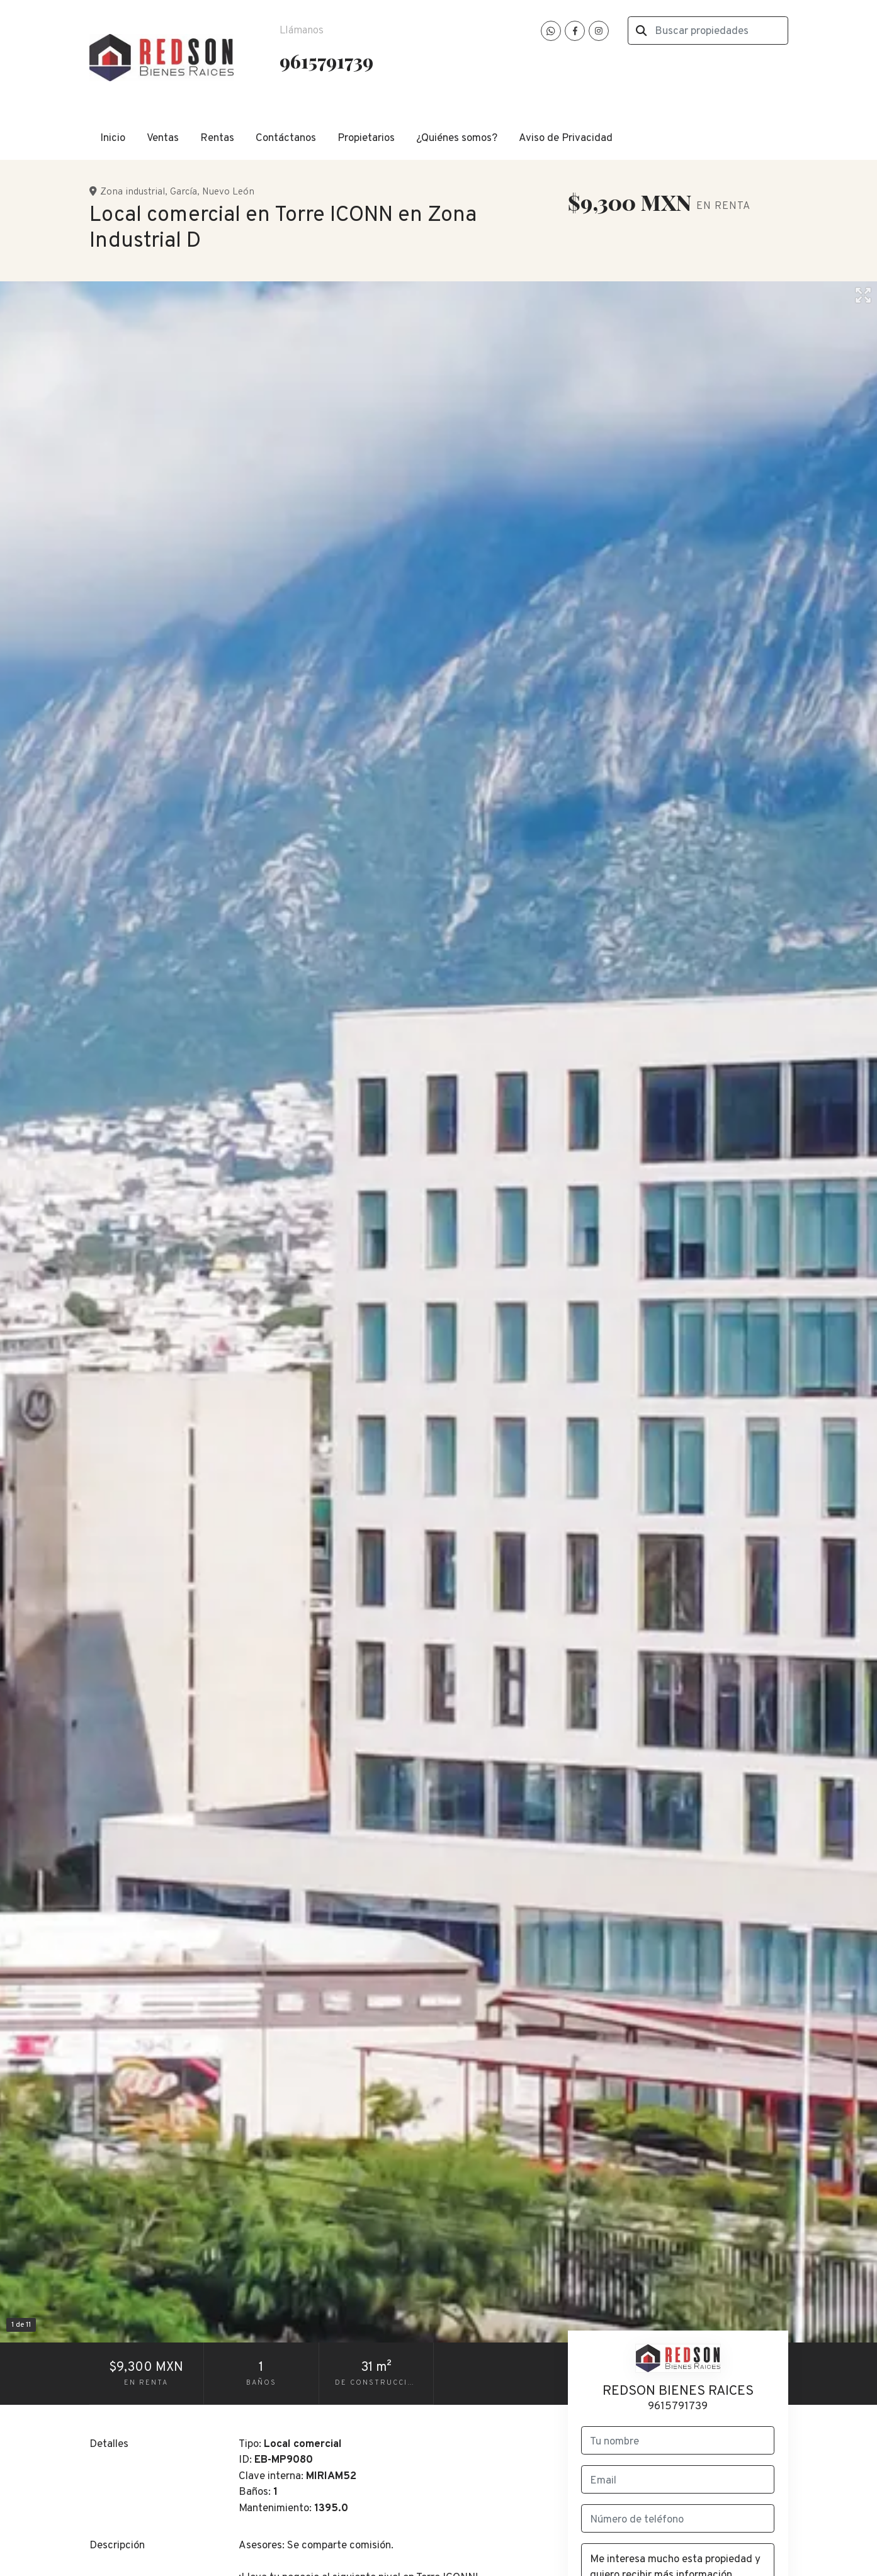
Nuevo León (228, 192)
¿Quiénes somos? (456, 138)
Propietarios (366, 138)
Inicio (112, 138)
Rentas (217, 138)
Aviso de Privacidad (566, 138)
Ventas (163, 138)
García (183, 192)
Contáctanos (286, 138)
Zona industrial (132, 192)
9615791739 (326, 60)
